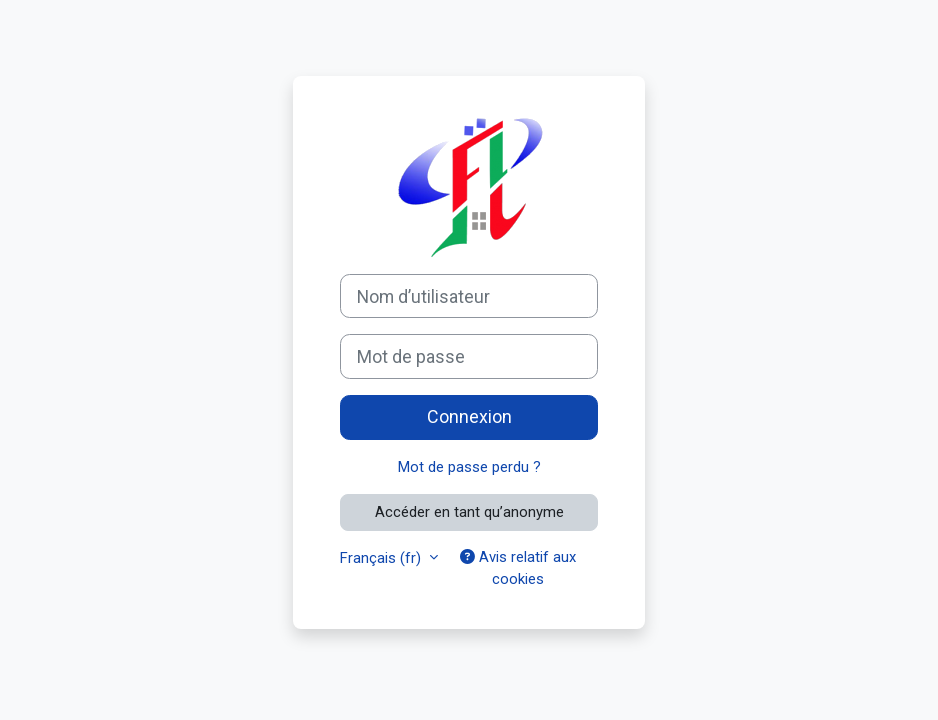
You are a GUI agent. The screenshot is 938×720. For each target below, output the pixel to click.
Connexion (469, 416)
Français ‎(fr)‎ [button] (382, 558)
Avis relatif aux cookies (518, 568)
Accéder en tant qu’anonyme (469, 512)
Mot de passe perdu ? (469, 467)
